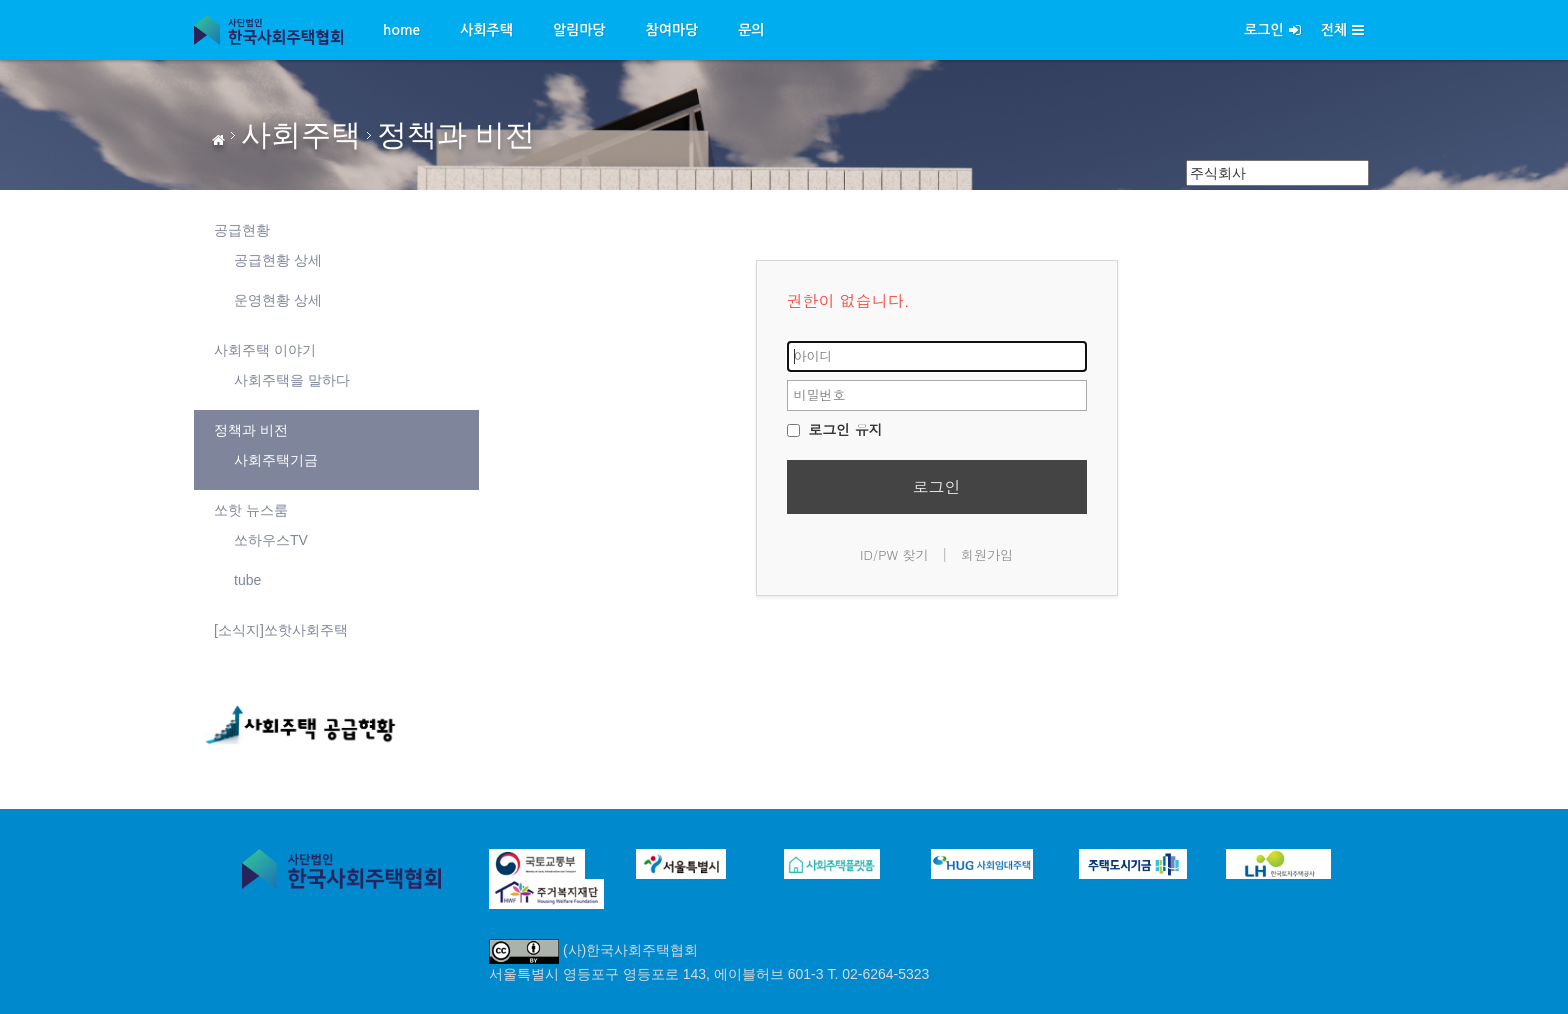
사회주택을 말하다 (292, 380)
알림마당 (579, 30)
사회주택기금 (276, 460)
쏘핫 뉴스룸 (251, 510)
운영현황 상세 (278, 300)
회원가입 (987, 554)
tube (247, 580)
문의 (751, 30)
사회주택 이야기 (265, 350)
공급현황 (242, 230)
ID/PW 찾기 (894, 554)
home (401, 30)
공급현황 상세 (278, 260)
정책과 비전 (456, 134)
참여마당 (672, 30)
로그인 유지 (835, 429)
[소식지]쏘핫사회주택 (281, 630)
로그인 (1272, 30)
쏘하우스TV (271, 540)
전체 (1342, 30)
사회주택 (486, 30)
